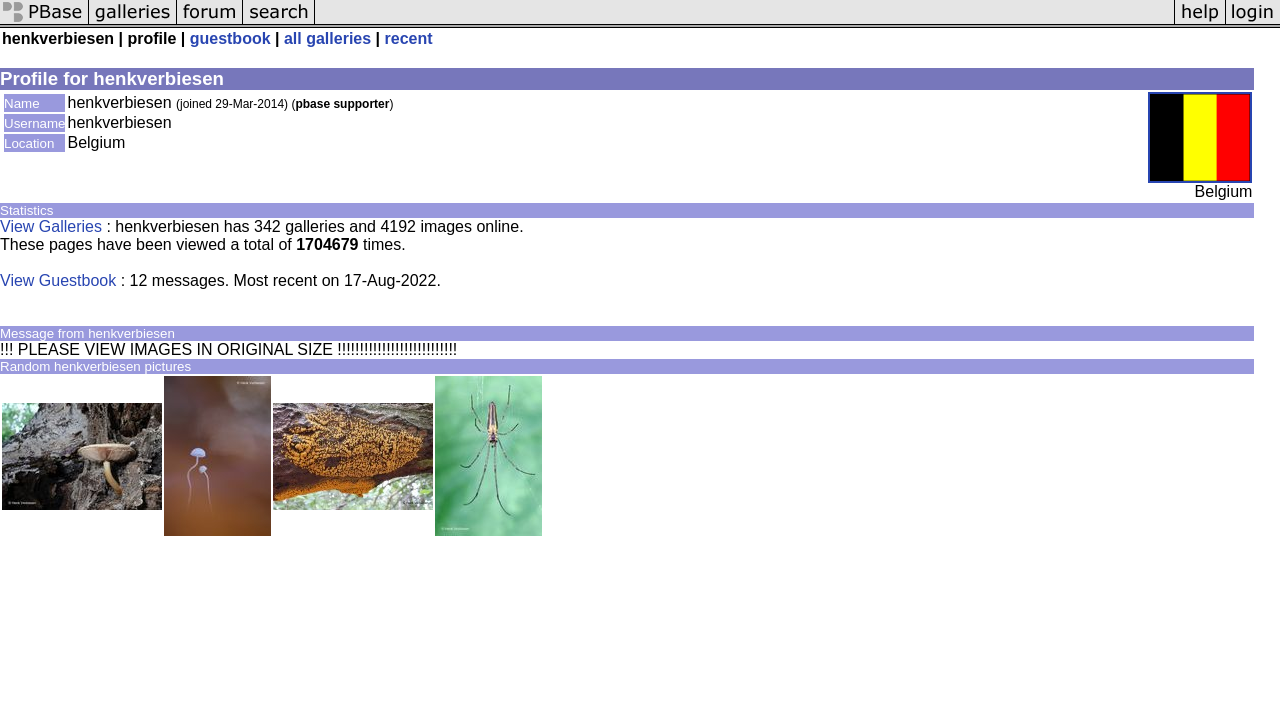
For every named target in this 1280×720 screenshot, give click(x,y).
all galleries (327, 38)
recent (409, 38)
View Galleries (51, 226)
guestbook (230, 38)
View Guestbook (58, 280)
